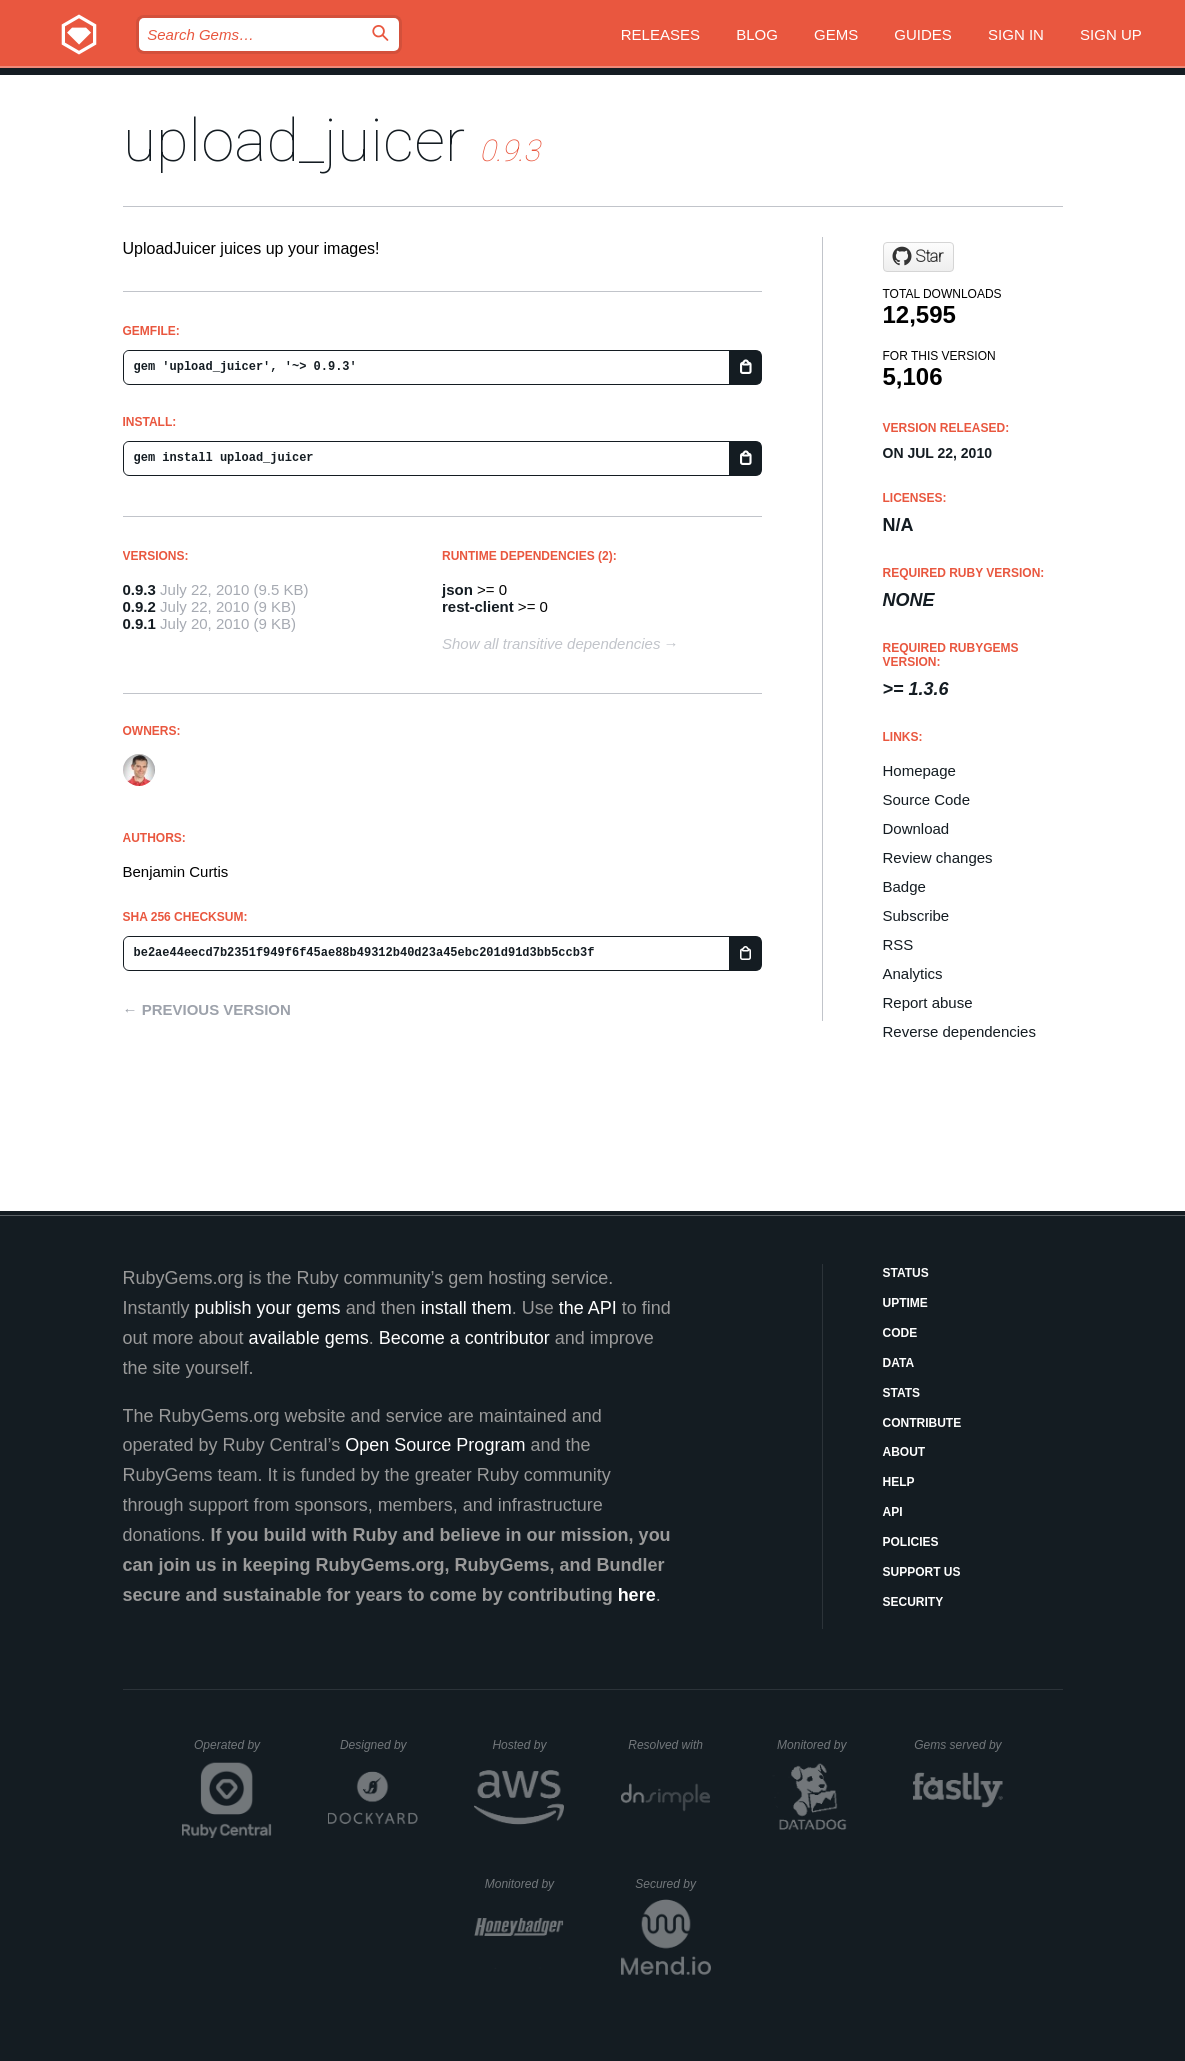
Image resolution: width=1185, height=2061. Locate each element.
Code (900, 1333)
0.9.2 (139, 606)
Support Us (922, 1572)
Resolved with (669, 1745)
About (904, 1452)
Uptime (905, 1303)
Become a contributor (464, 1338)
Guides (923, 34)
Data (899, 1363)
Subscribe (916, 915)
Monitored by (817, 1745)
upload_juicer (294, 140)
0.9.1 (139, 623)
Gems (836, 34)
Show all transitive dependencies (551, 643)
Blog (757, 34)
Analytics (913, 973)
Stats (902, 1393)
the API (588, 1308)
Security (913, 1602)
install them (466, 1308)
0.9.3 (139, 589)
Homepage (919, 770)
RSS (898, 944)
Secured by (672, 1884)
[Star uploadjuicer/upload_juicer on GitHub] (918, 257)
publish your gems (268, 1308)
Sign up (1111, 34)
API (893, 1512)
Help (899, 1482)
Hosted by (528, 1745)
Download (916, 828)
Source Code (927, 799)
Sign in (1016, 34)
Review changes (938, 857)
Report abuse (928, 1002)
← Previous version (207, 1009)
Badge (904, 886)
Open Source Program (435, 1445)
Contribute (922, 1423)
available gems (309, 1338)
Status (906, 1273)
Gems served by (958, 1745)
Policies (911, 1542)
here (637, 1595)
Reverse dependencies (959, 1031)
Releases (660, 34)
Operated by (233, 1752)
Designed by (379, 1745)
